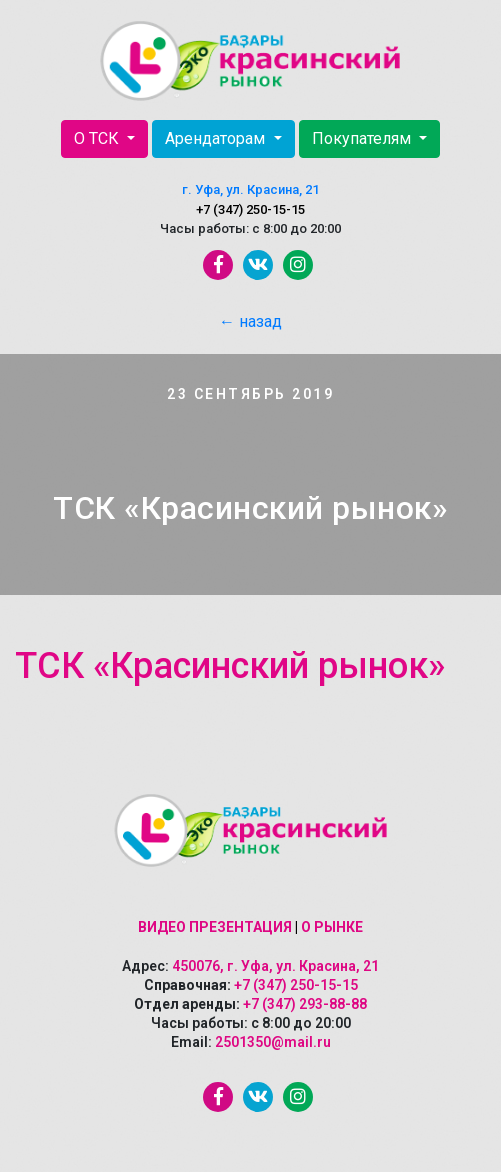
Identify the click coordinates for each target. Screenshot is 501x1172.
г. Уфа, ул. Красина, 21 (250, 189)
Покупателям (363, 138)
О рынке (332, 927)
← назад (250, 321)
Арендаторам (217, 138)
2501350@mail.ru (273, 1042)
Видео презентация (215, 927)
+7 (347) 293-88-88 (305, 1004)
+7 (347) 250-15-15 (250, 209)
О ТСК (98, 138)
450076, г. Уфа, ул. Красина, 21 (275, 966)
